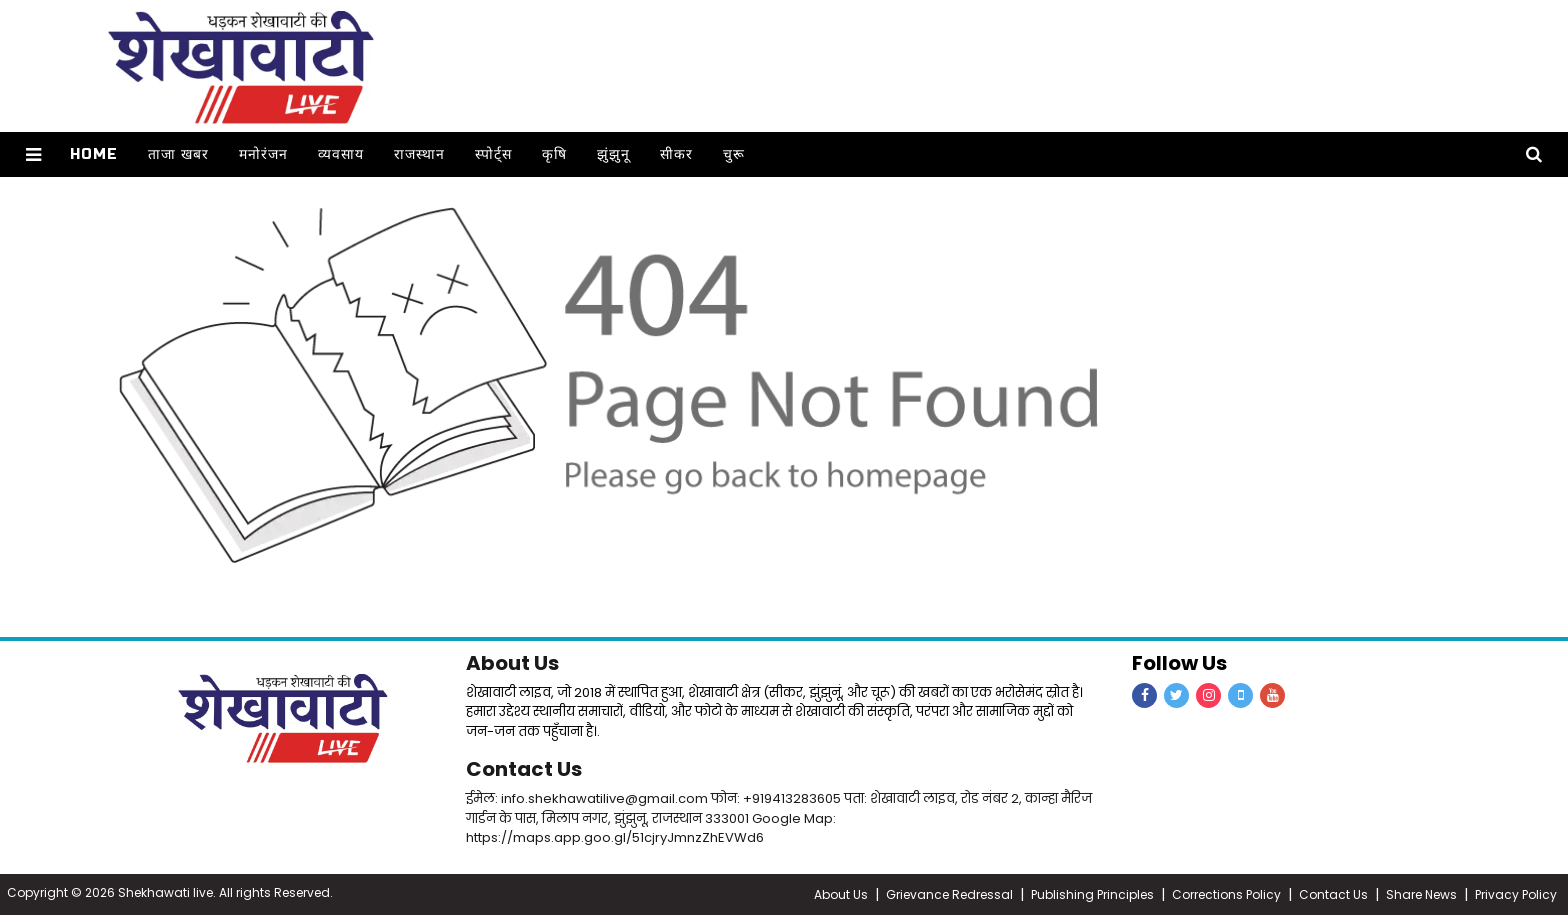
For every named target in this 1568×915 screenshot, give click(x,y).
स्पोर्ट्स (493, 154)
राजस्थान (419, 154)
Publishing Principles (1092, 894)
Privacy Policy (1516, 894)
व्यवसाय (341, 154)
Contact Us (524, 769)
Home (94, 154)
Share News (1421, 894)
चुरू (734, 154)
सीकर (676, 154)
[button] (33, 154)
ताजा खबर (178, 154)
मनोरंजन (263, 154)
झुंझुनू (613, 154)
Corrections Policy (1226, 894)
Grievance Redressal (949, 894)
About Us (512, 663)
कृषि (554, 154)
